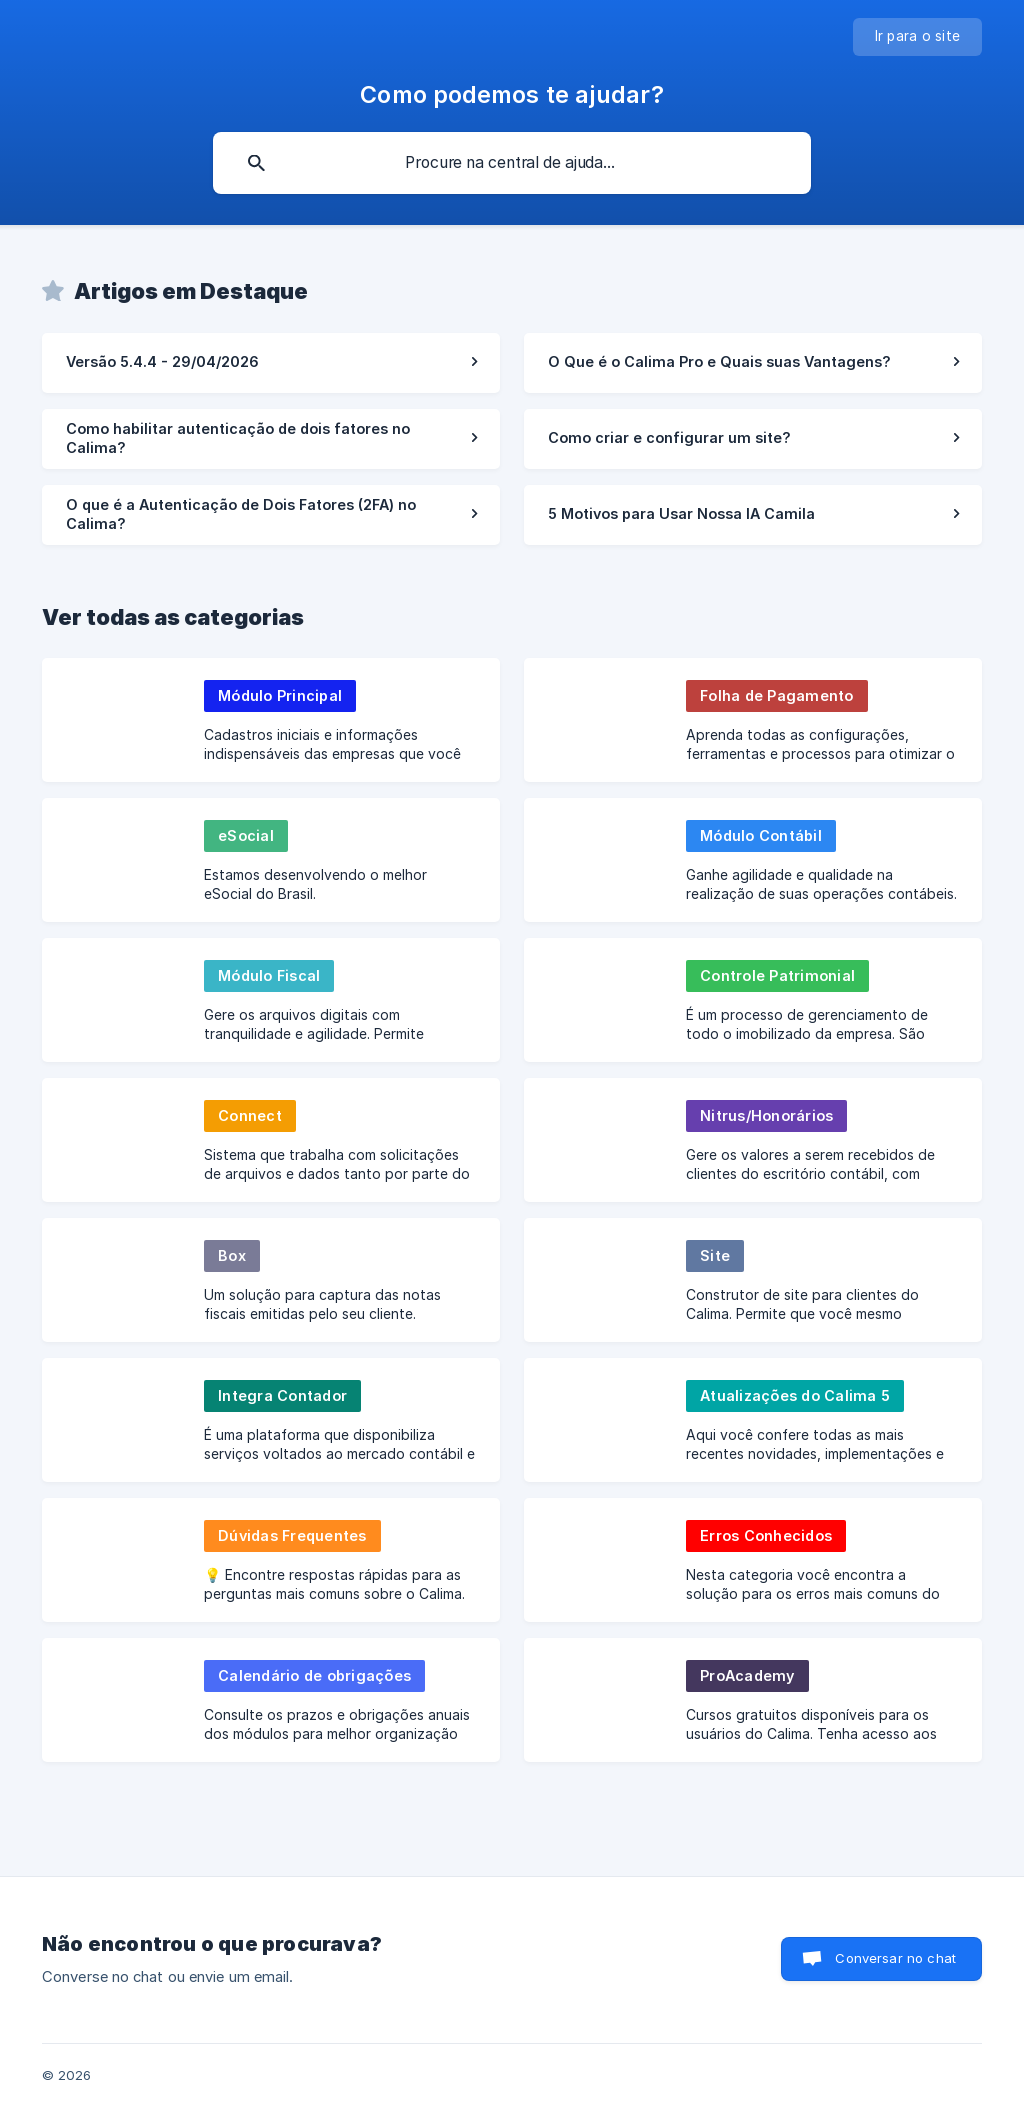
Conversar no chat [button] (895, 1958)
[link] (271, 363)
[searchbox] (512, 163)
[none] (918, 37)
